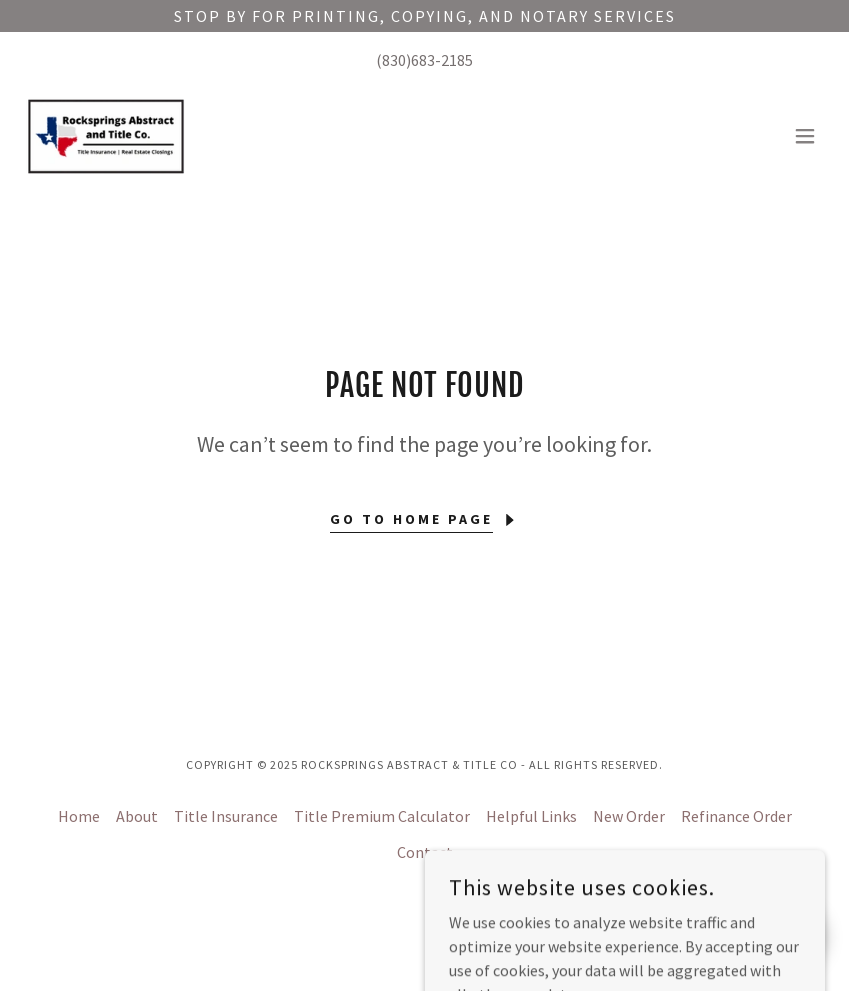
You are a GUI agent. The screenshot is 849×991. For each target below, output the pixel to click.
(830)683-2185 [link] (424, 60)
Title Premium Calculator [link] (382, 816)
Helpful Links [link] (531, 816)
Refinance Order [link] (736, 816)
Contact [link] (425, 852)
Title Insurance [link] (226, 816)
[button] (805, 136)
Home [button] (79, 816)
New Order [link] (629, 816)
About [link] (137, 816)
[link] (105, 136)
